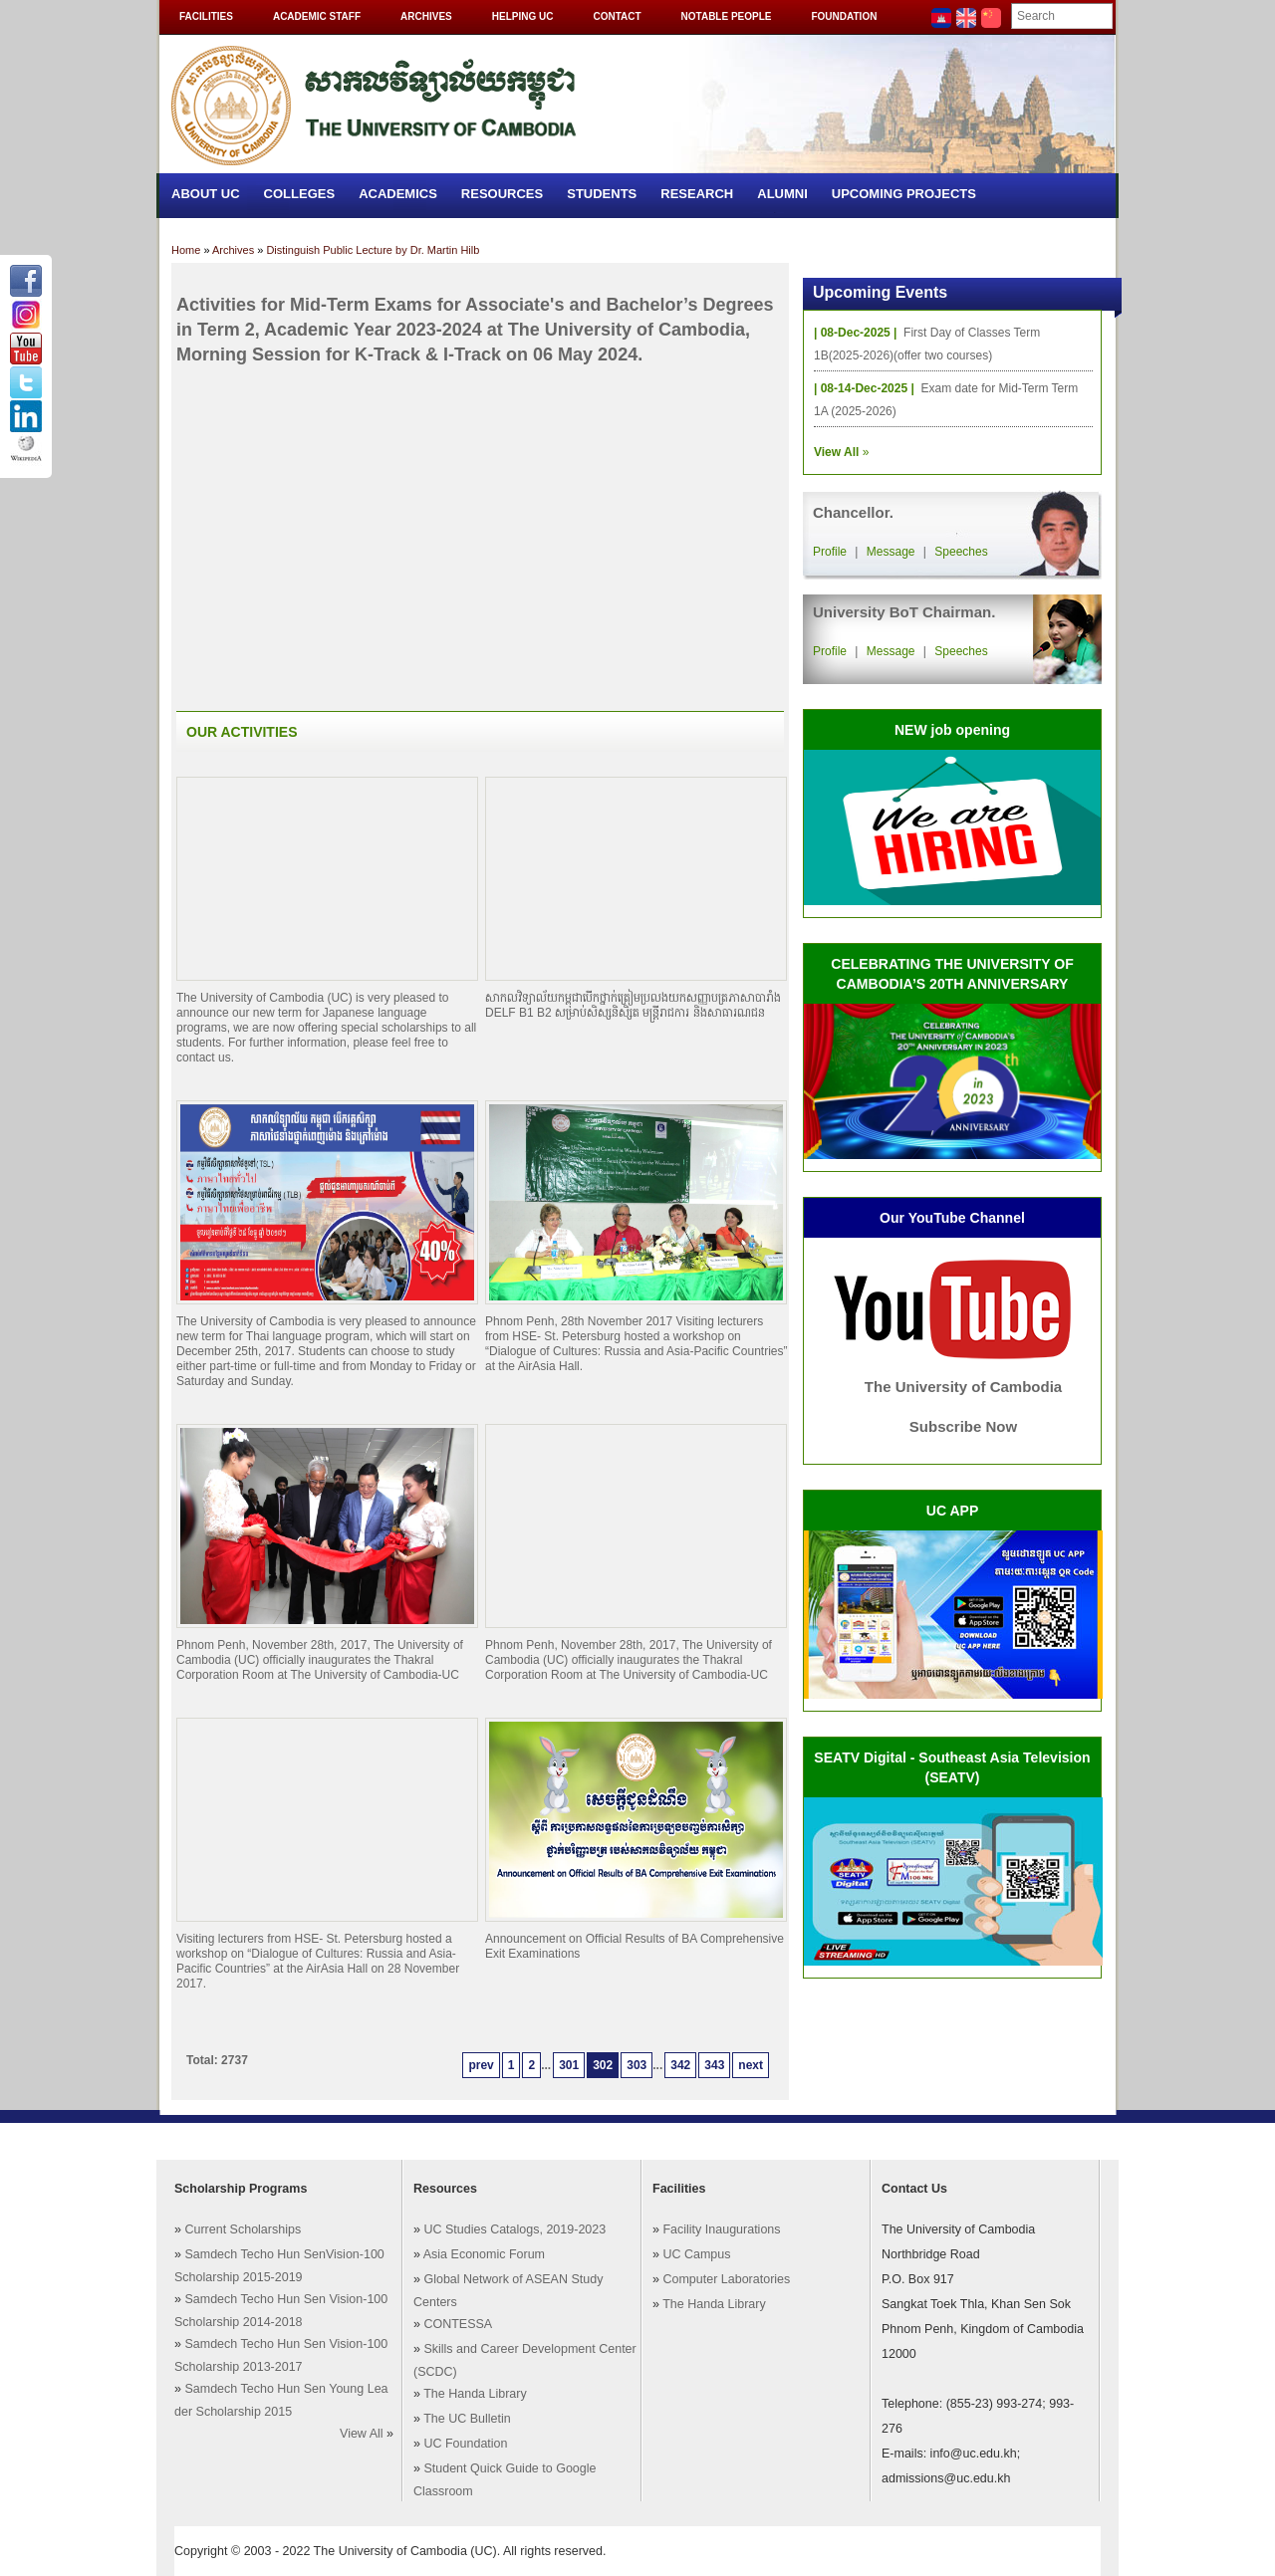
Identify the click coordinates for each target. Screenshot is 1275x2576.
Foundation (844, 16)
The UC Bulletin (467, 2419)
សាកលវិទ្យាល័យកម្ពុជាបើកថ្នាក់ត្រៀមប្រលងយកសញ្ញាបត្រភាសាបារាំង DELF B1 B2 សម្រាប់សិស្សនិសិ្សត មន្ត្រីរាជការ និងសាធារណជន (633, 1005)
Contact (616, 16)
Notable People (726, 16)
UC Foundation (465, 2444)
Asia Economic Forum (484, 2254)
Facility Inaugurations (721, 2229)
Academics (398, 193)
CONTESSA (457, 2324)
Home (185, 250)
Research (696, 193)
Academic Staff (317, 16)
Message (891, 552)
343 (714, 2065)
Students (602, 193)
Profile (830, 552)
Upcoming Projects (904, 193)
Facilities (206, 16)
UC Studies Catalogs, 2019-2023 (514, 2229)
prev (480, 2065)
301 (569, 2065)
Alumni (782, 193)
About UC (205, 193)
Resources (502, 193)
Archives (426, 16)
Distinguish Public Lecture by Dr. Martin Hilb (372, 250)
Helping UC (523, 16)
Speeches (960, 552)
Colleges (300, 193)
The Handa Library (475, 2394)
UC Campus (696, 2254)
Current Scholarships (242, 2229)
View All (361, 2434)
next (750, 2065)
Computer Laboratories (726, 2279)
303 (636, 2065)
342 (680, 2065)
